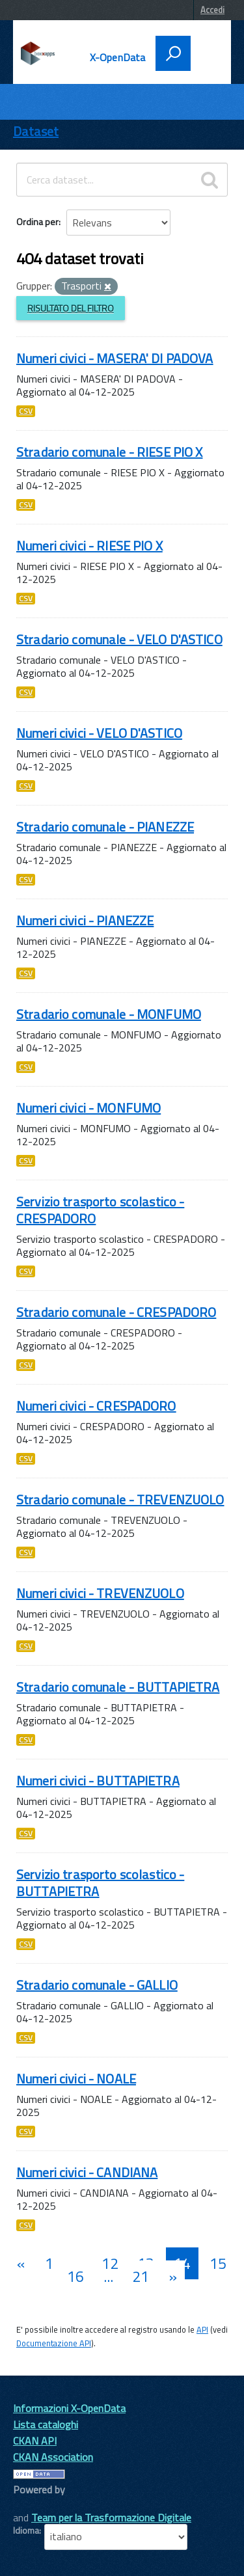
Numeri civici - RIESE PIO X (89, 546)
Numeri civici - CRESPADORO (96, 1406)
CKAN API (35, 2440)
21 (140, 2276)
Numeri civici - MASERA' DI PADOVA (114, 358)
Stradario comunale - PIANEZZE (105, 827)
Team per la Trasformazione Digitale (111, 2517)
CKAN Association (53, 2457)
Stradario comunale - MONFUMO (108, 1014)
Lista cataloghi (45, 2424)
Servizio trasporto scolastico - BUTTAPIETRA (100, 1882)
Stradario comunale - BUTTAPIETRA (117, 1687)
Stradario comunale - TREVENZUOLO (120, 1499)
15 (218, 2263)
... (108, 2276)
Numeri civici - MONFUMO (88, 1108)
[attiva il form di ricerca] (173, 53)
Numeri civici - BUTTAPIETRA (98, 1780)
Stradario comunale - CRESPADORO (116, 1312)
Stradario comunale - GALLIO (97, 1985)
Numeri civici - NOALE (76, 2078)
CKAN (35, 2504)
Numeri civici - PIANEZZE (85, 920)
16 (75, 2276)
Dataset (36, 131)
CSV (26, 411)
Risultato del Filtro (70, 308)
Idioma (26, 2530)
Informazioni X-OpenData (69, 2408)
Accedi (212, 9)
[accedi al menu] (206, 52)
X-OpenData (118, 57)
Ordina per (37, 221)
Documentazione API (53, 2343)
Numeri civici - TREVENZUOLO (100, 1593)
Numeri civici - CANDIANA (86, 2172)
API (202, 2329)
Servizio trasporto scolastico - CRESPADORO (100, 1209)
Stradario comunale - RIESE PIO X (109, 452)
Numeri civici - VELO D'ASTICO (99, 733)
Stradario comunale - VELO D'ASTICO (119, 639)
